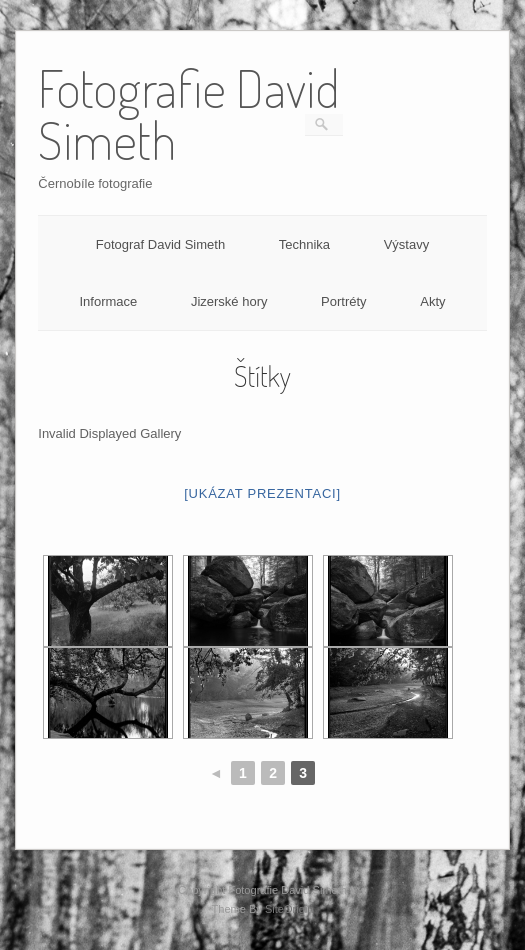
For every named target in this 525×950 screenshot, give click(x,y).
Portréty (344, 301)
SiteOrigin (289, 909)
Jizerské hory (229, 301)
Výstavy (407, 244)
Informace (108, 301)
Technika (304, 244)
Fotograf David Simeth (160, 244)
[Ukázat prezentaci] (262, 493)
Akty (432, 301)
